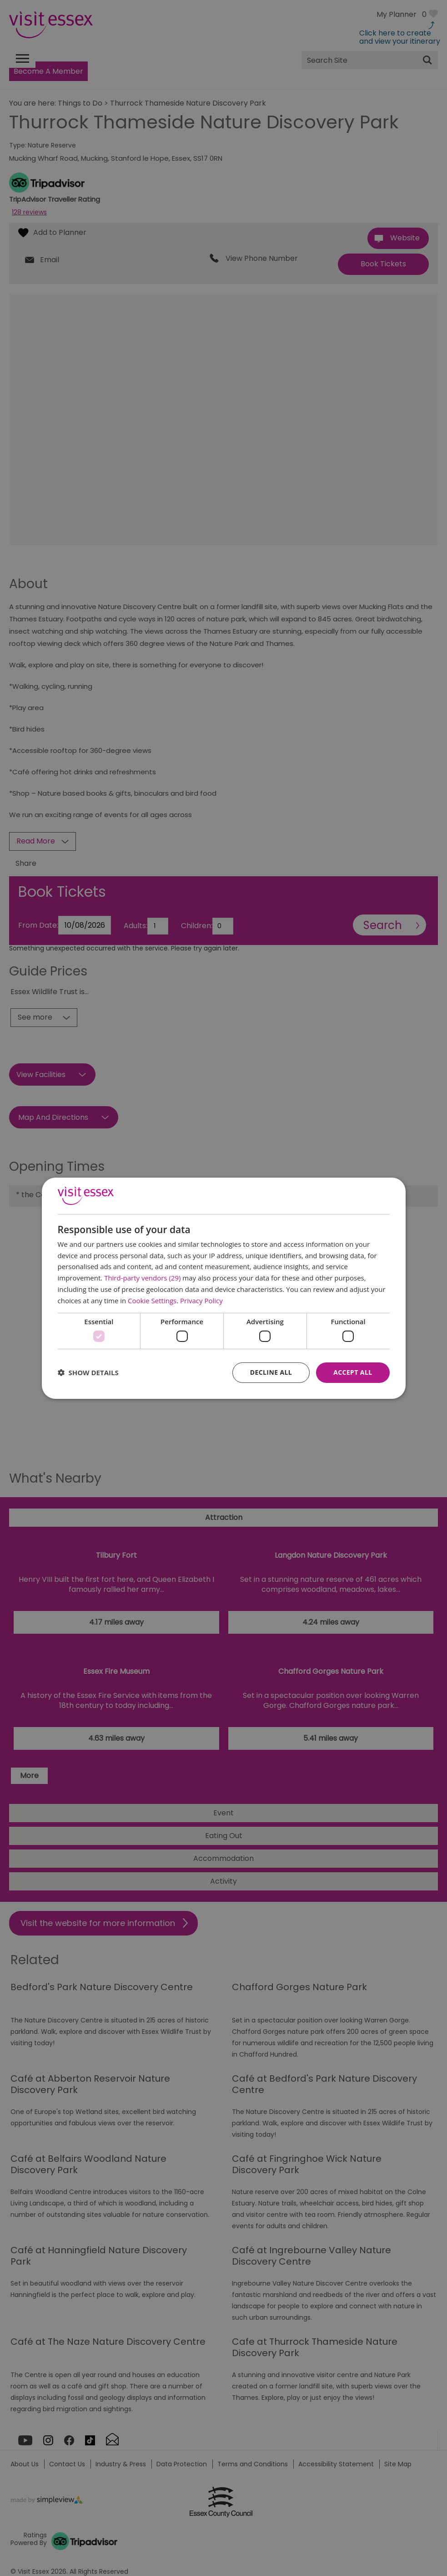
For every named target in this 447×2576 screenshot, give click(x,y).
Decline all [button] (271, 1372)
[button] (88, 1372)
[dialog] (224, 1287)
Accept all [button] (352, 1372)
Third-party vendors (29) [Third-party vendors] (142, 1277)
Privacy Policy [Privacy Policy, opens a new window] (201, 1300)
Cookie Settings (152, 1300)
